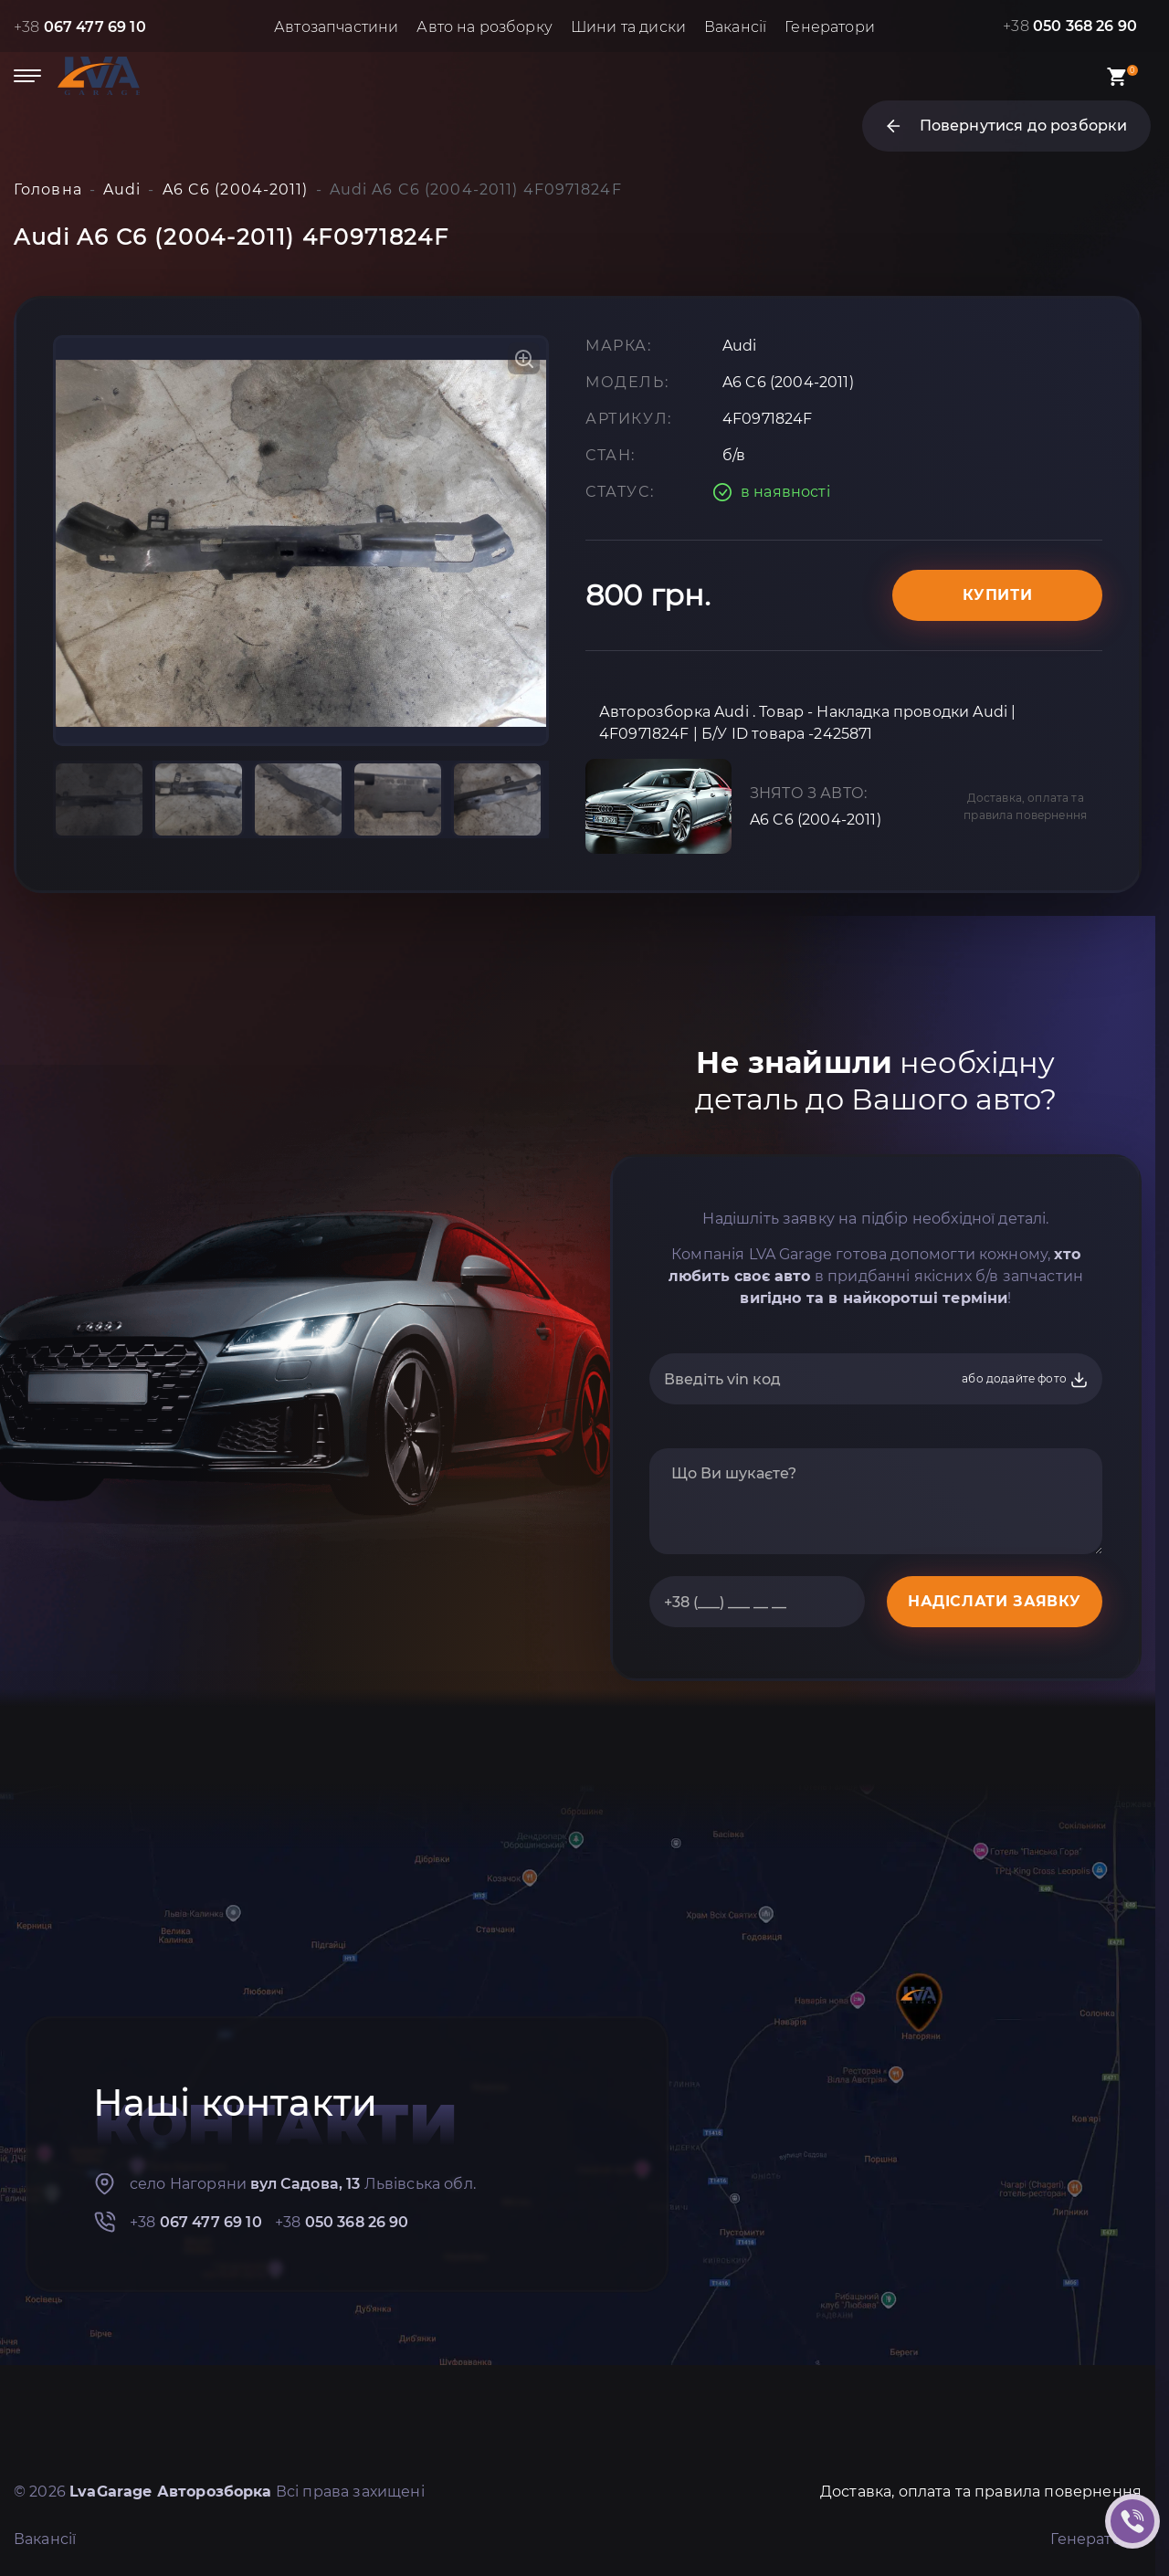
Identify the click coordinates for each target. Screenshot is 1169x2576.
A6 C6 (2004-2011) (815, 819)
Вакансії (735, 27)
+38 (80, 27)
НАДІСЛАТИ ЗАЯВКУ (994, 1601)
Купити (998, 595)
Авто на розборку (484, 27)
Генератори (830, 27)
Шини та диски (628, 27)
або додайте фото (1025, 1380)
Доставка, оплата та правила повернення (1025, 806)
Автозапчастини (336, 27)
